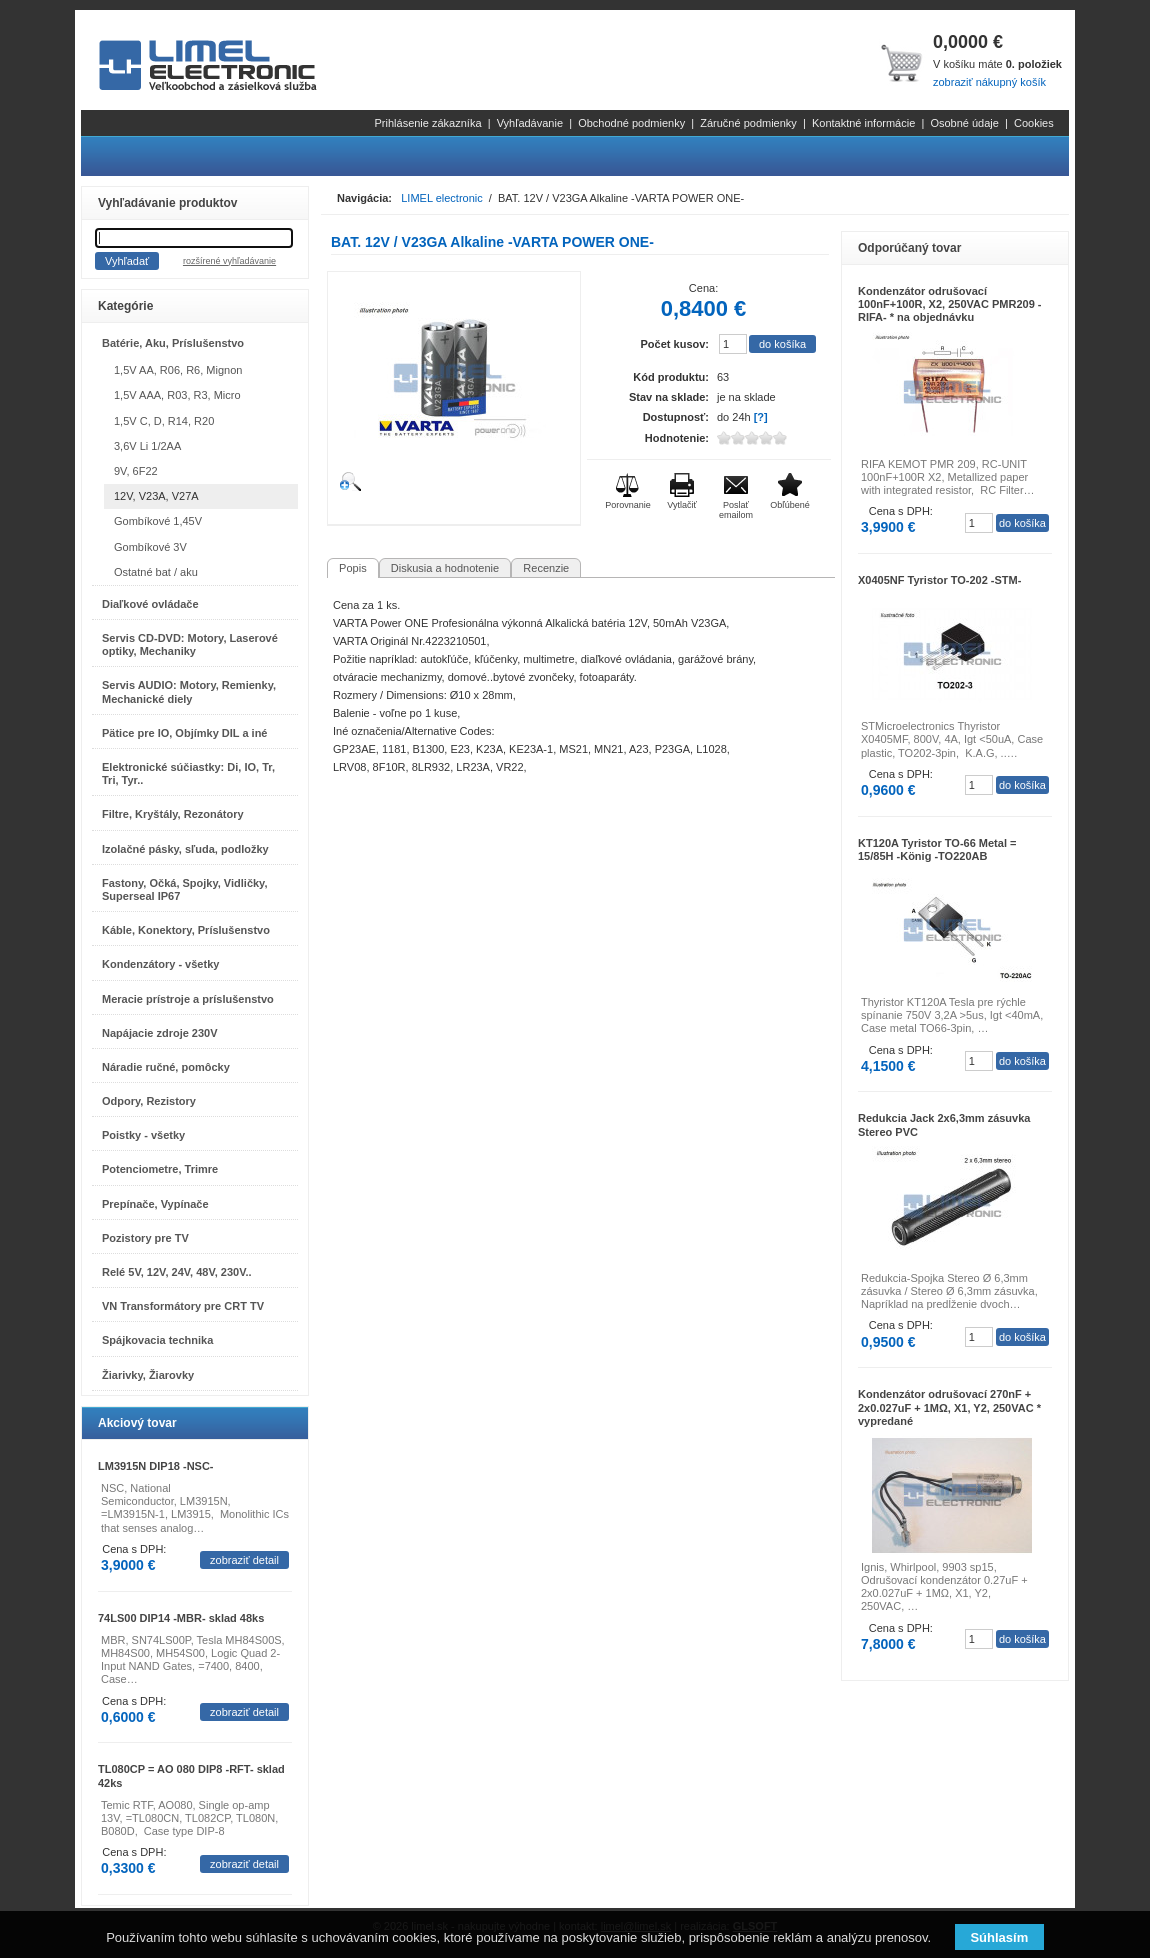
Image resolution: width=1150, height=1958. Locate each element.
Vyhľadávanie (530, 123)
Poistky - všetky (143, 1135)
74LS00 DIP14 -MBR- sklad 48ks (181, 1618)
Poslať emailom (736, 510)
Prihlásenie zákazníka (428, 123)
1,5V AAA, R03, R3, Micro (177, 395)
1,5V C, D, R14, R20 (164, 421)
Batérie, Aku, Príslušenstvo (173, 343)
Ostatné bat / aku (156, 572)
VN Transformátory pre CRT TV (183, 1306)
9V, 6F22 (136, 471)
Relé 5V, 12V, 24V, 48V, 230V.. (177, 1272)
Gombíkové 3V (150, 547)
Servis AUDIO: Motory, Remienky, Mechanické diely (189, 691)
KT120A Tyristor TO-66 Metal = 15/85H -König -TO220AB (937, 849)
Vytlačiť (682, 505)
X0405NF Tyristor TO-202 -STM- (939, 580)
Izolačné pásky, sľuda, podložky (185, 849)
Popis (353, 568)
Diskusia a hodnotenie (445, 568)
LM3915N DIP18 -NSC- (156, 1466)
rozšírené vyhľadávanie (229, 261)
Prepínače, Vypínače (155, 1204)
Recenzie (546, 568)
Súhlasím (999, 1937)
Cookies (1034, 123)
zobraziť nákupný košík (989, 82)
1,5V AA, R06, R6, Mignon (178, 370)
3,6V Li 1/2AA (147, 446)
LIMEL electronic (442, 198)
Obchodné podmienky (631, 123)
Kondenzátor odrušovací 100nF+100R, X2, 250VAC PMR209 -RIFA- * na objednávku (950, 304)
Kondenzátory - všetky (160, 964)
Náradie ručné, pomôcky (166, 1067)
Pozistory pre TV (145, 1238)
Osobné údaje (964, 123)
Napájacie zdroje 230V (160, 1033)
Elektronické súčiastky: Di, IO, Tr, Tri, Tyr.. (188, 773)
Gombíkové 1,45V (158, 521)
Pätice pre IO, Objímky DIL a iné (184, 733)
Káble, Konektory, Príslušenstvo (186, 930)
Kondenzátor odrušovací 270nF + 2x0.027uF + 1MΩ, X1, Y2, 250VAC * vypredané (949, 1407)
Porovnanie (628, 505)
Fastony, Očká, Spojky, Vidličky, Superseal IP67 (184, 889)
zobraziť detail (244, 1560)
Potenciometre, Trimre (160, 1169)
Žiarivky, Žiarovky (148, 1375)
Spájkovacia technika (157, 1340)
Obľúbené (790, 505)
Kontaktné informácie (863, 123)
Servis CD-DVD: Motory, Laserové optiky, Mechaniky (190, 644)
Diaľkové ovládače (150, 604)
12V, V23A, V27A (156, 496)
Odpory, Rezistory (149, 1101)
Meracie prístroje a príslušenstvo (188, 999)
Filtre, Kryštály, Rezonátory (173, 814)
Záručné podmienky (748, 123)
